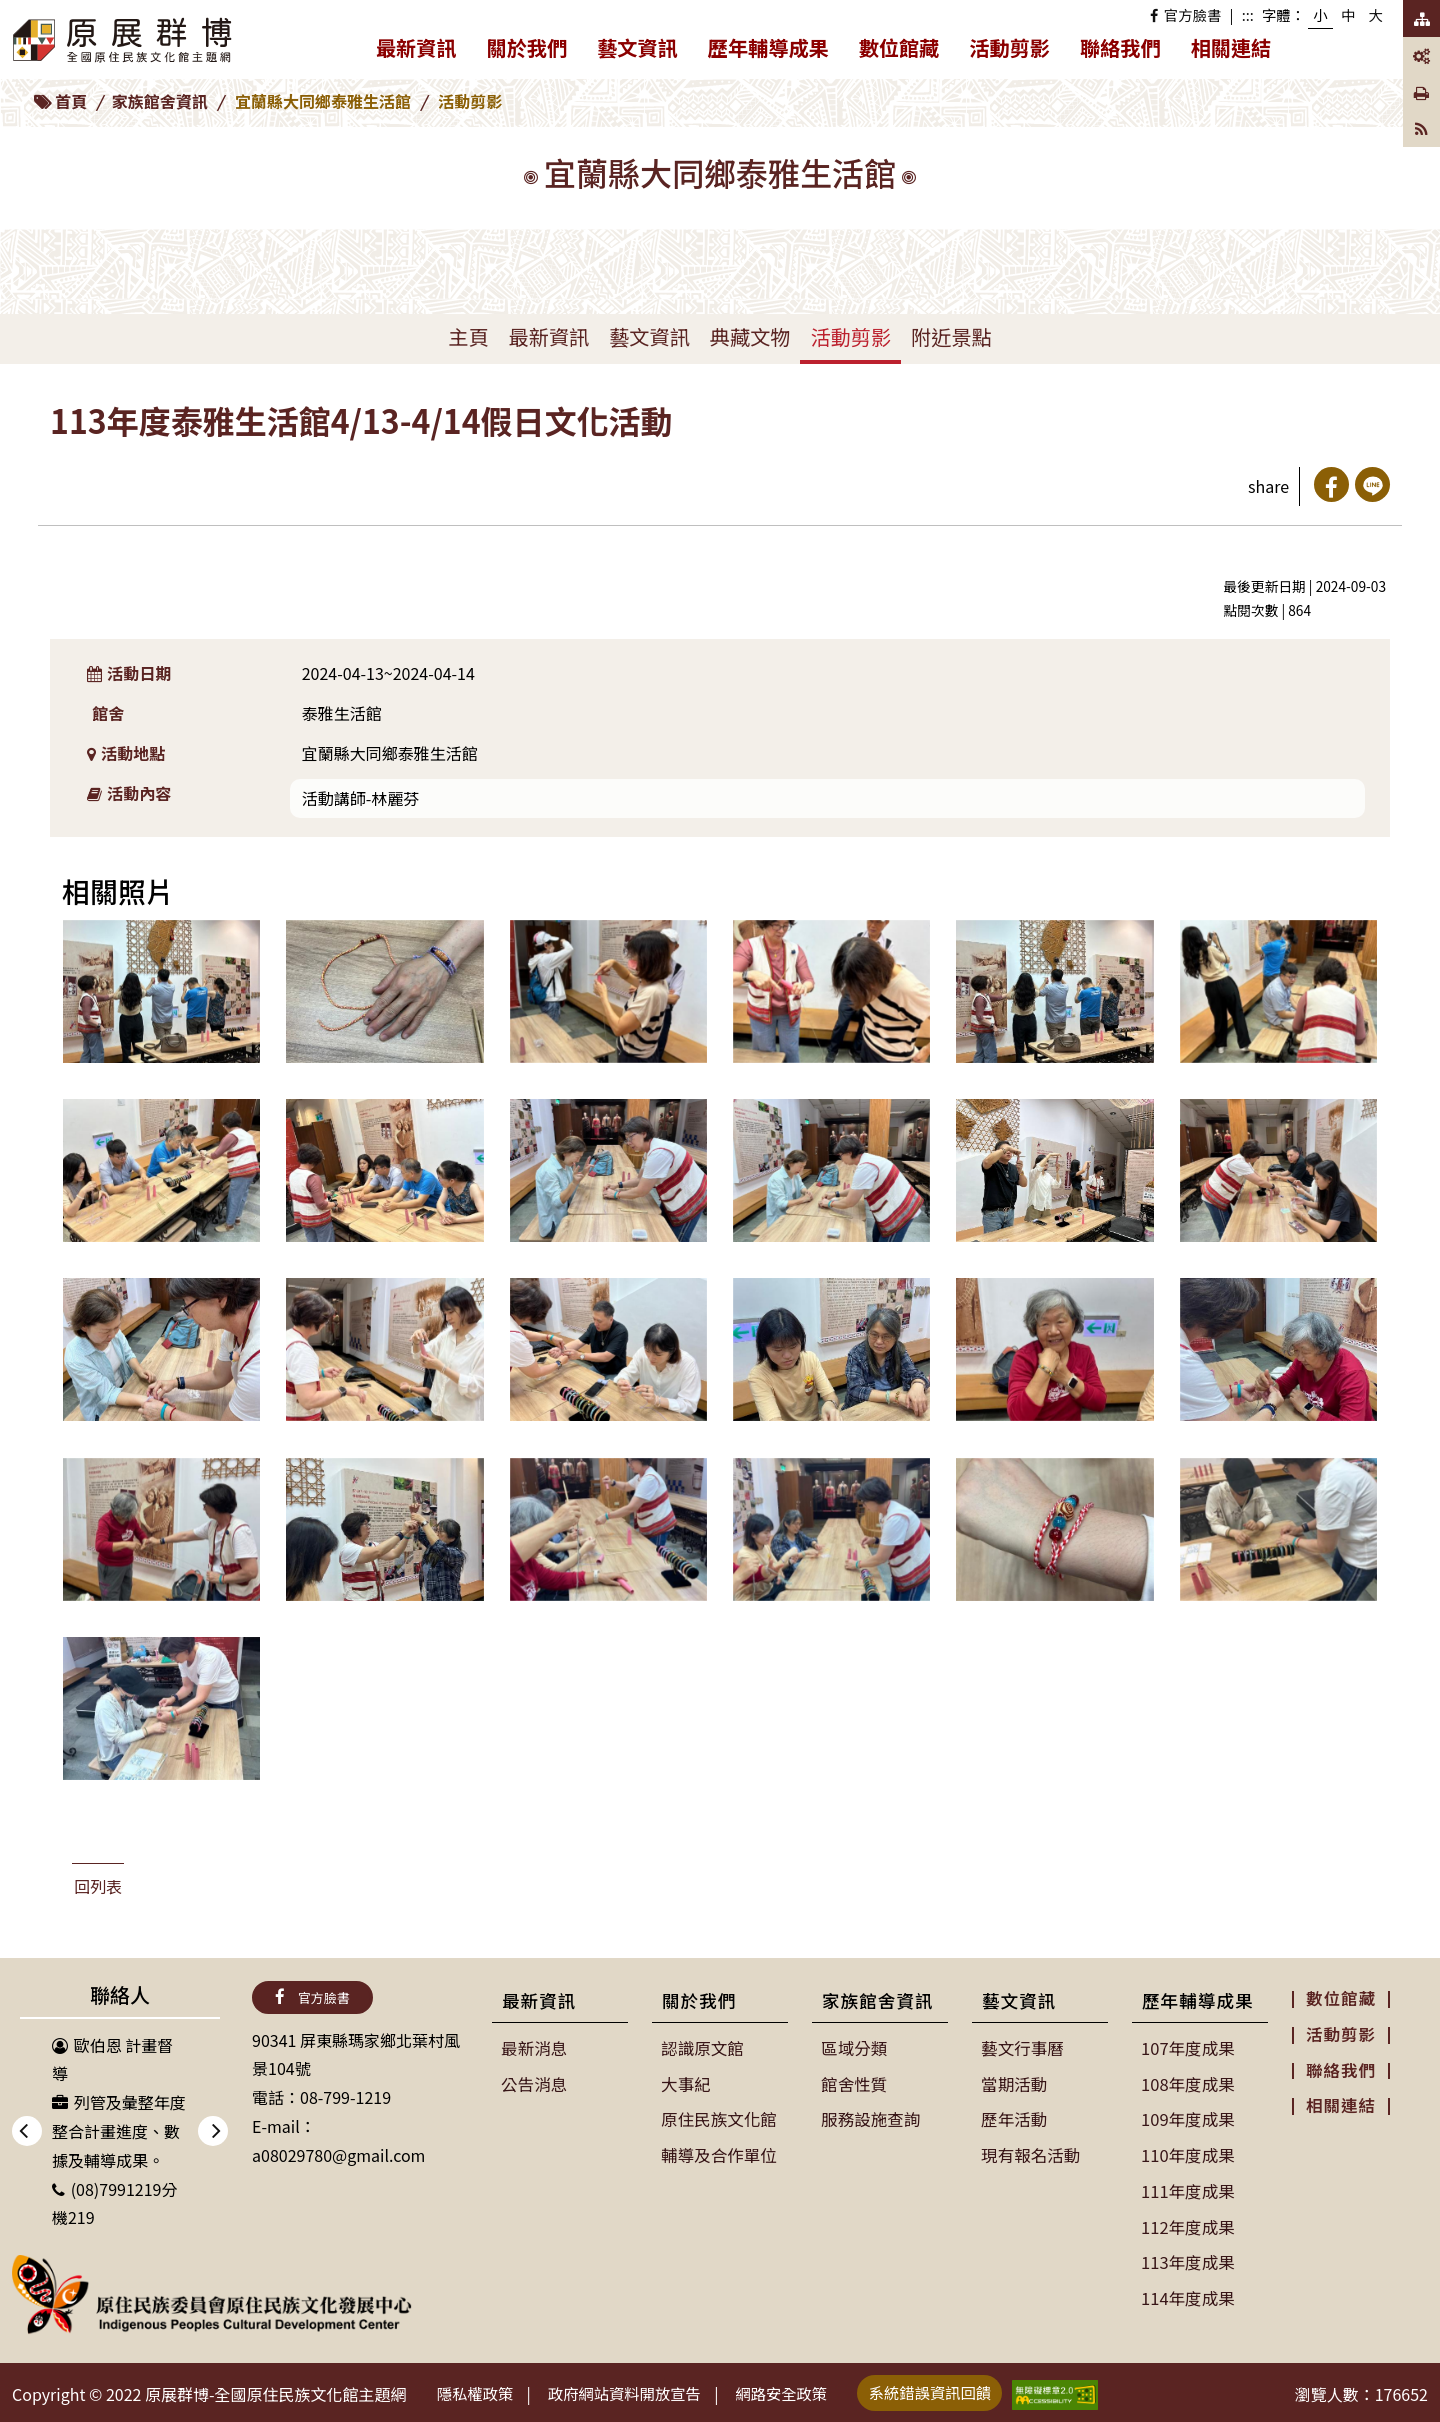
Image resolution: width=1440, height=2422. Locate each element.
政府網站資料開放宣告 (637, 2390)
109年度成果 (1187, 2117)
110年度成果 (1187, 2152)
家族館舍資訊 (160, 101)
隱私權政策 (479, 2390)
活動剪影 (1009, 47)
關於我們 (535, 51)
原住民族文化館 (718, 2117)
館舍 (108, 713)
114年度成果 (1187, 2291)
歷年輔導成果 (776, 51)
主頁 (468, 336)
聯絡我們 (1120, 47)
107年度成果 (1187, 2048)
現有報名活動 (1030, 2152)
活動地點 (126, 753)
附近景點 (951, 336)
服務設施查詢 (870, 2117)
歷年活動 (1014, 2117)
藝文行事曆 (1022, 2048)
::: (1248, 14)
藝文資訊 (645, 51)
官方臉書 (1185, 14)
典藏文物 (750, 336)
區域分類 (854, 2048)
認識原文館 (702, 2048)
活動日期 (129, 673)
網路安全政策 (803, 2390)
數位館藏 (899, 47)
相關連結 (1231, 47)
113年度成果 (1187, 2257)
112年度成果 (1187, 2222)
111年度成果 (1187, 2187)
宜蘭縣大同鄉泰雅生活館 (323, 101)
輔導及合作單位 (718, 2152)
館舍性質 (854, 2083)
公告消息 (534, 2083)
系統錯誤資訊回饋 (959, 2388)
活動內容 (129, 793)
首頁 (71, 101)
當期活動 (1014, 2083)
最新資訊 (424, 51)
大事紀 (686, 2083)
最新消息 (534, 2048)
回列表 (98, 1886)
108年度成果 (1187, 2083)
